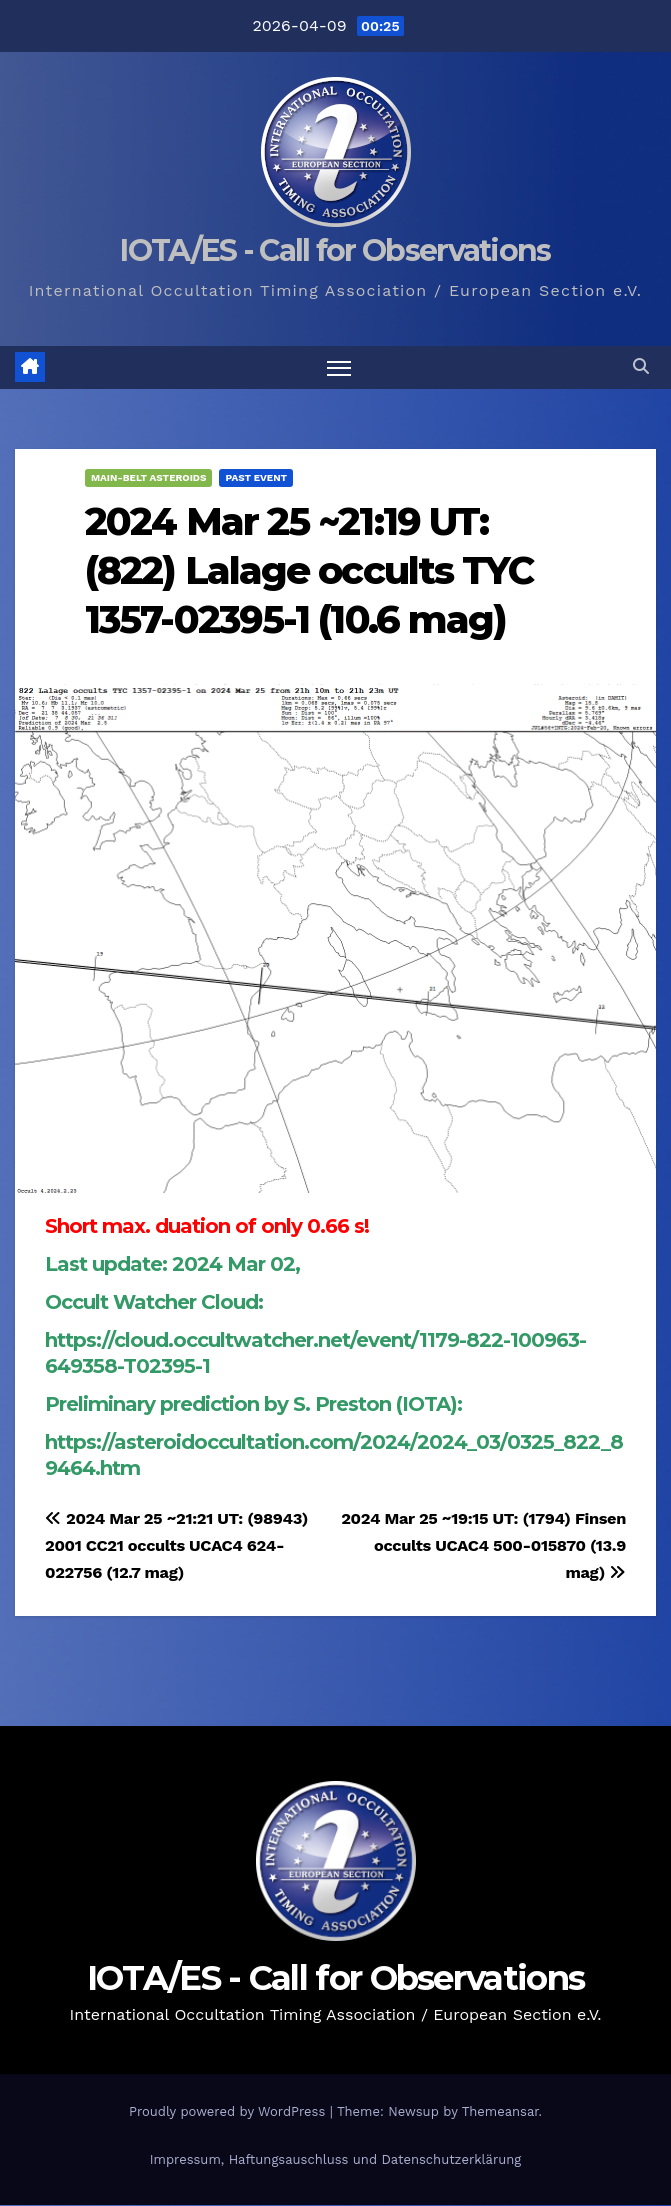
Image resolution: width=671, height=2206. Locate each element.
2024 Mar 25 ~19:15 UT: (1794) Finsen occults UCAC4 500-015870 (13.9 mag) (483, 1545)
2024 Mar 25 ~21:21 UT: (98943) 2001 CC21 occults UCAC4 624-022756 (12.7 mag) (176, 1545)
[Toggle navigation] (339, 367)
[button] (641, 367)
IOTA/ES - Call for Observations (335, 250)
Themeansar (500, 2111)
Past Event (256, 477)
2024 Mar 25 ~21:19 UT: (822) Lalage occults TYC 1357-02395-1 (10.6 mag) (309, 571)
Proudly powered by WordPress (229, 2111)
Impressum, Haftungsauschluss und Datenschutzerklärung (336, 2160)
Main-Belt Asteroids (148, 477)
